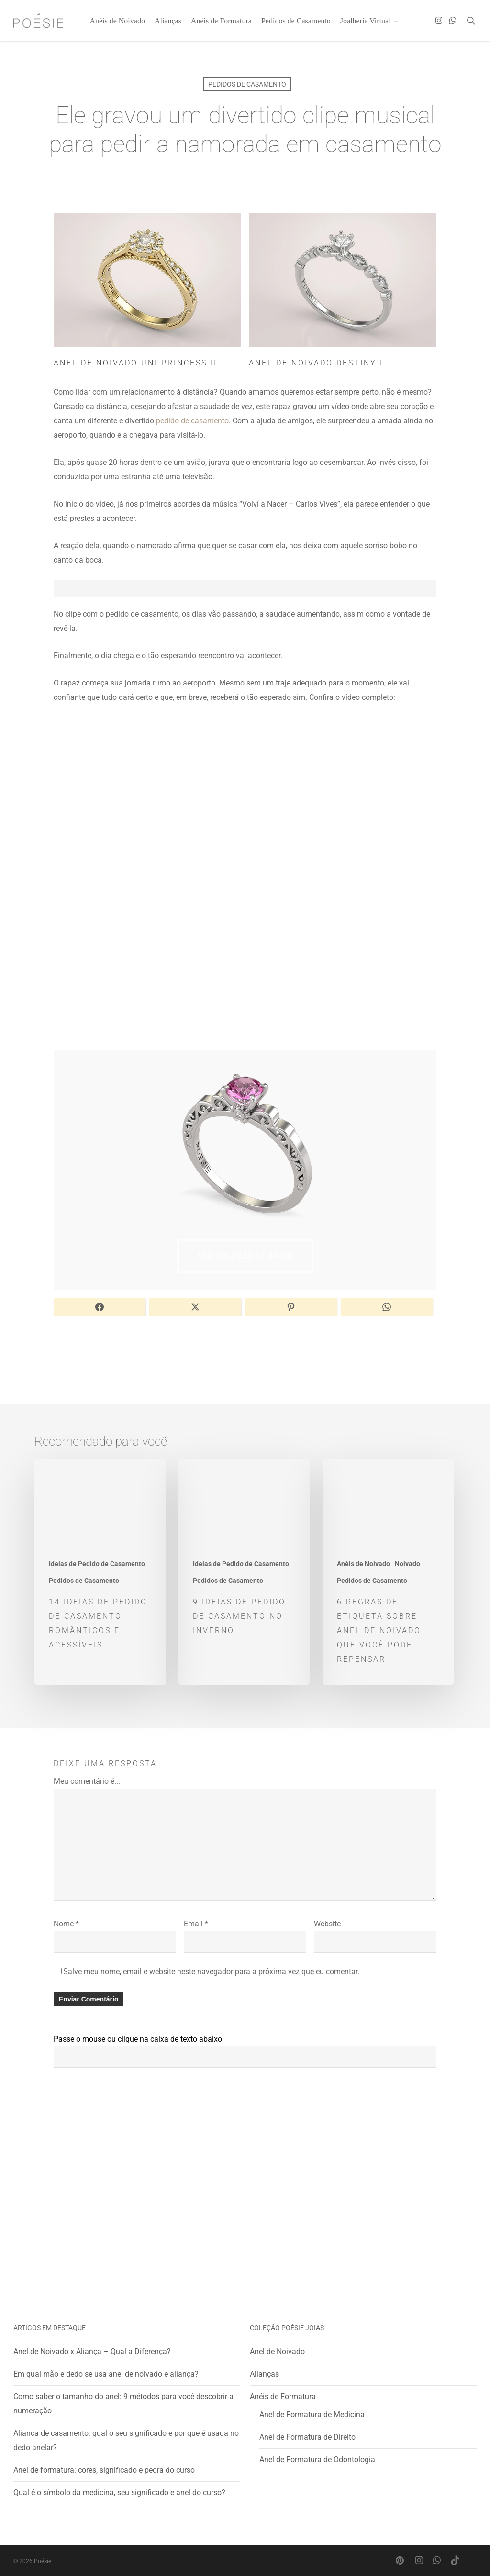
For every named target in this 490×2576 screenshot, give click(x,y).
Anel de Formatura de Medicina (312, 2414)
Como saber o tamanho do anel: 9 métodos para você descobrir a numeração (123, 2403)
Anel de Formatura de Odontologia (317, 2459)
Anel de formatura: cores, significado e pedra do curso (104, 2470)
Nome (66, 1923)
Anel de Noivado (277, 2351)
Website (327, 1923)
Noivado (407, 1564)
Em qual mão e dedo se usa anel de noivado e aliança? (106, 2373)
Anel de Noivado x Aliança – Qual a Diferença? (92, 2351)
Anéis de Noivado (363, 1564)
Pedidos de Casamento (247, 84)
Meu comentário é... (87, 1781)
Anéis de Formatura (283, 2396)
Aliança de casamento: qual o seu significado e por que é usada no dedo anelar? (126, 2440)
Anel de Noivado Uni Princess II (135, 362)
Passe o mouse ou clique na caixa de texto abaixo (138, 2039)
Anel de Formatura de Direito (307, 2437)
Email (196, 1923)
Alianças (264, 2373)
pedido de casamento (192, 420)
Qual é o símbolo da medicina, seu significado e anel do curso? (119, 2492)
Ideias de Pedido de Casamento (97, 1564)
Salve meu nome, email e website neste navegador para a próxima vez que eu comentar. (211, 1971)
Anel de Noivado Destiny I (316, 362)
